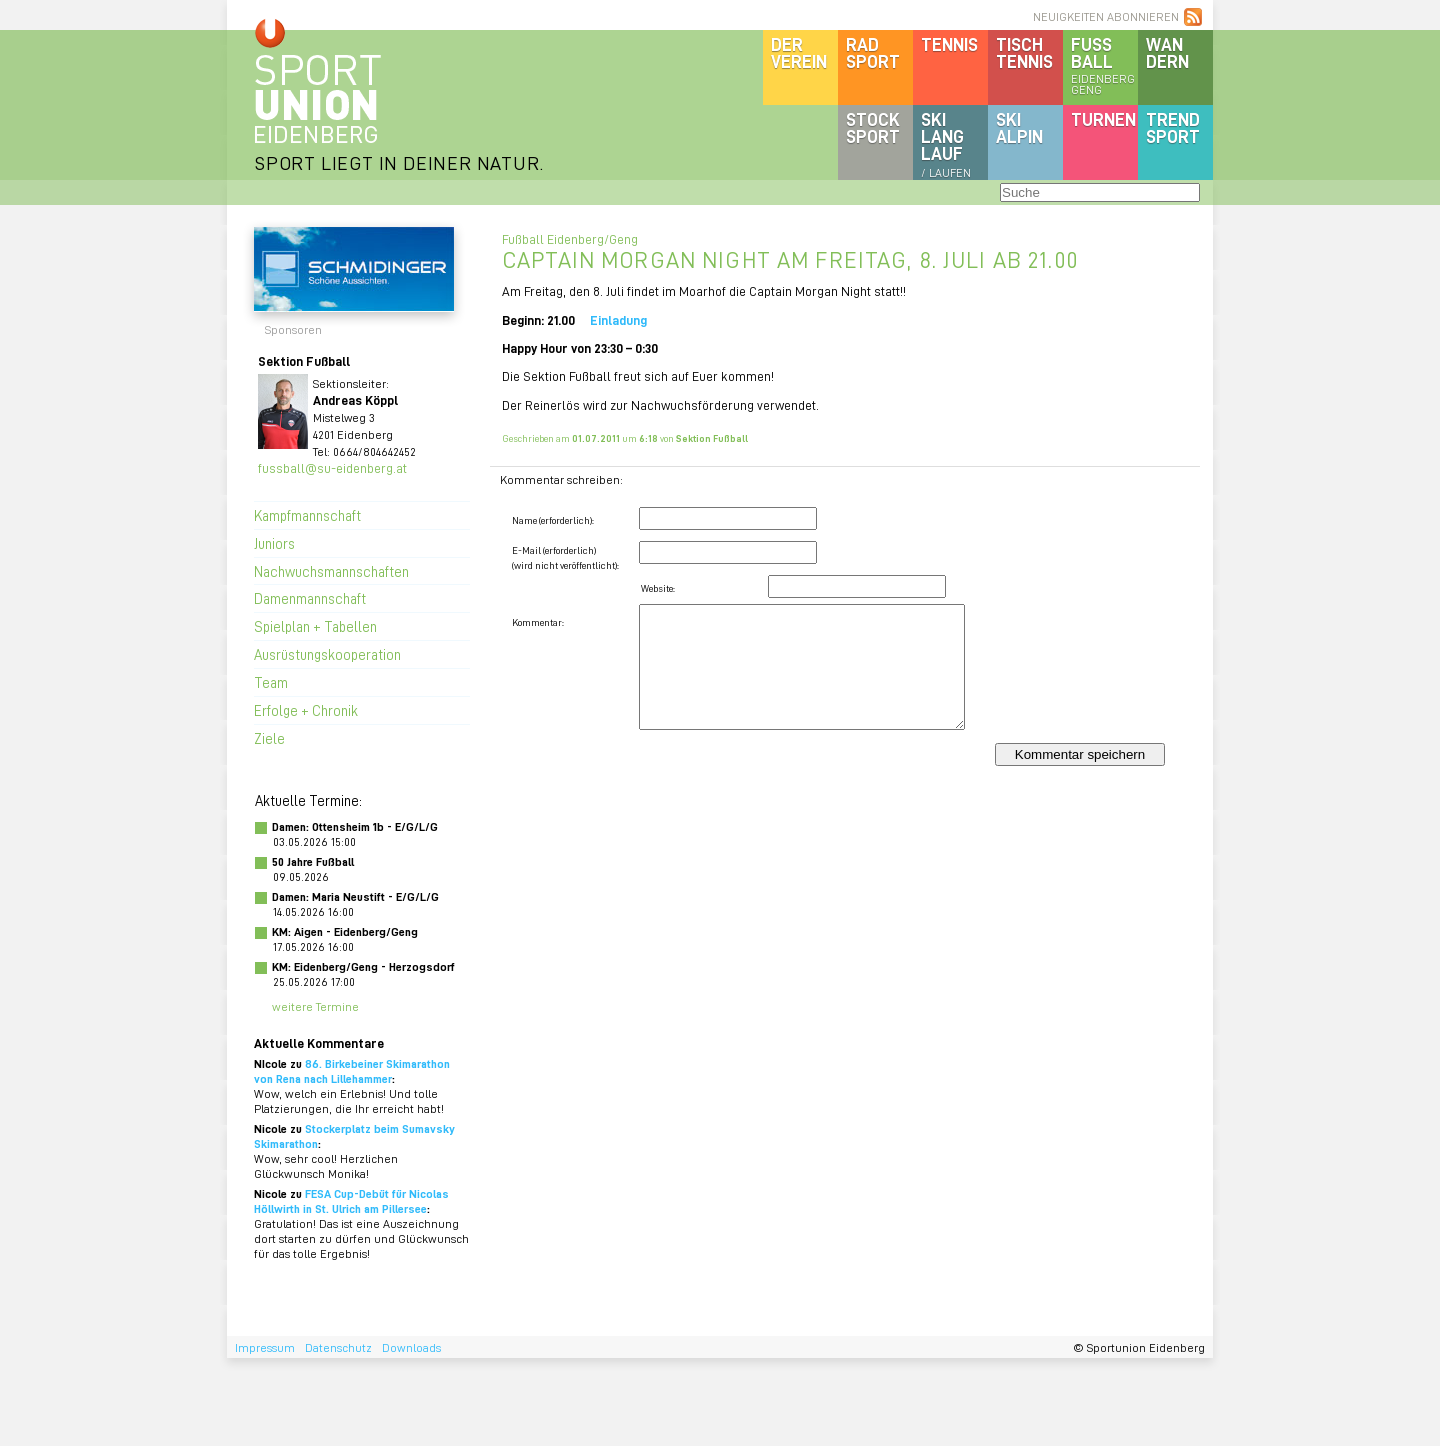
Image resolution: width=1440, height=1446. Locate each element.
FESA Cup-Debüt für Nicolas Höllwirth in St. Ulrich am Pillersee (351, 1201)
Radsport (873, 52)
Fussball (1104, 65)
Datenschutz (338, 1347)
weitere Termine (315, 1006)
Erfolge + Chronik (306, 710)
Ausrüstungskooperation (327, 654)
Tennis (949, 44)
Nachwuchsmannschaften (331, 571)
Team (271, 682)
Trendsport (1173, 127)
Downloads (411, 1347)
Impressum (265, 1347)
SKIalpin (1019, 127)
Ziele (269, 738)
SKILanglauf (946, 144)
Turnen (1103, 119)
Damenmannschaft (310, 598)
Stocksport (873, 127)
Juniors (274, 543)
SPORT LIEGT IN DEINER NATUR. (399, 162)
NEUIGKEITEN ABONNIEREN (1106, 16)
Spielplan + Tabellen (315, 626)
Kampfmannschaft (307, 515)
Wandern (1167, 52)
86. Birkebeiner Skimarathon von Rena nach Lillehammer (352, 1071)
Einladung (618, 319)
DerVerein (799, 52)
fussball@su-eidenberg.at (332, 467)
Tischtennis (1024, 52)
